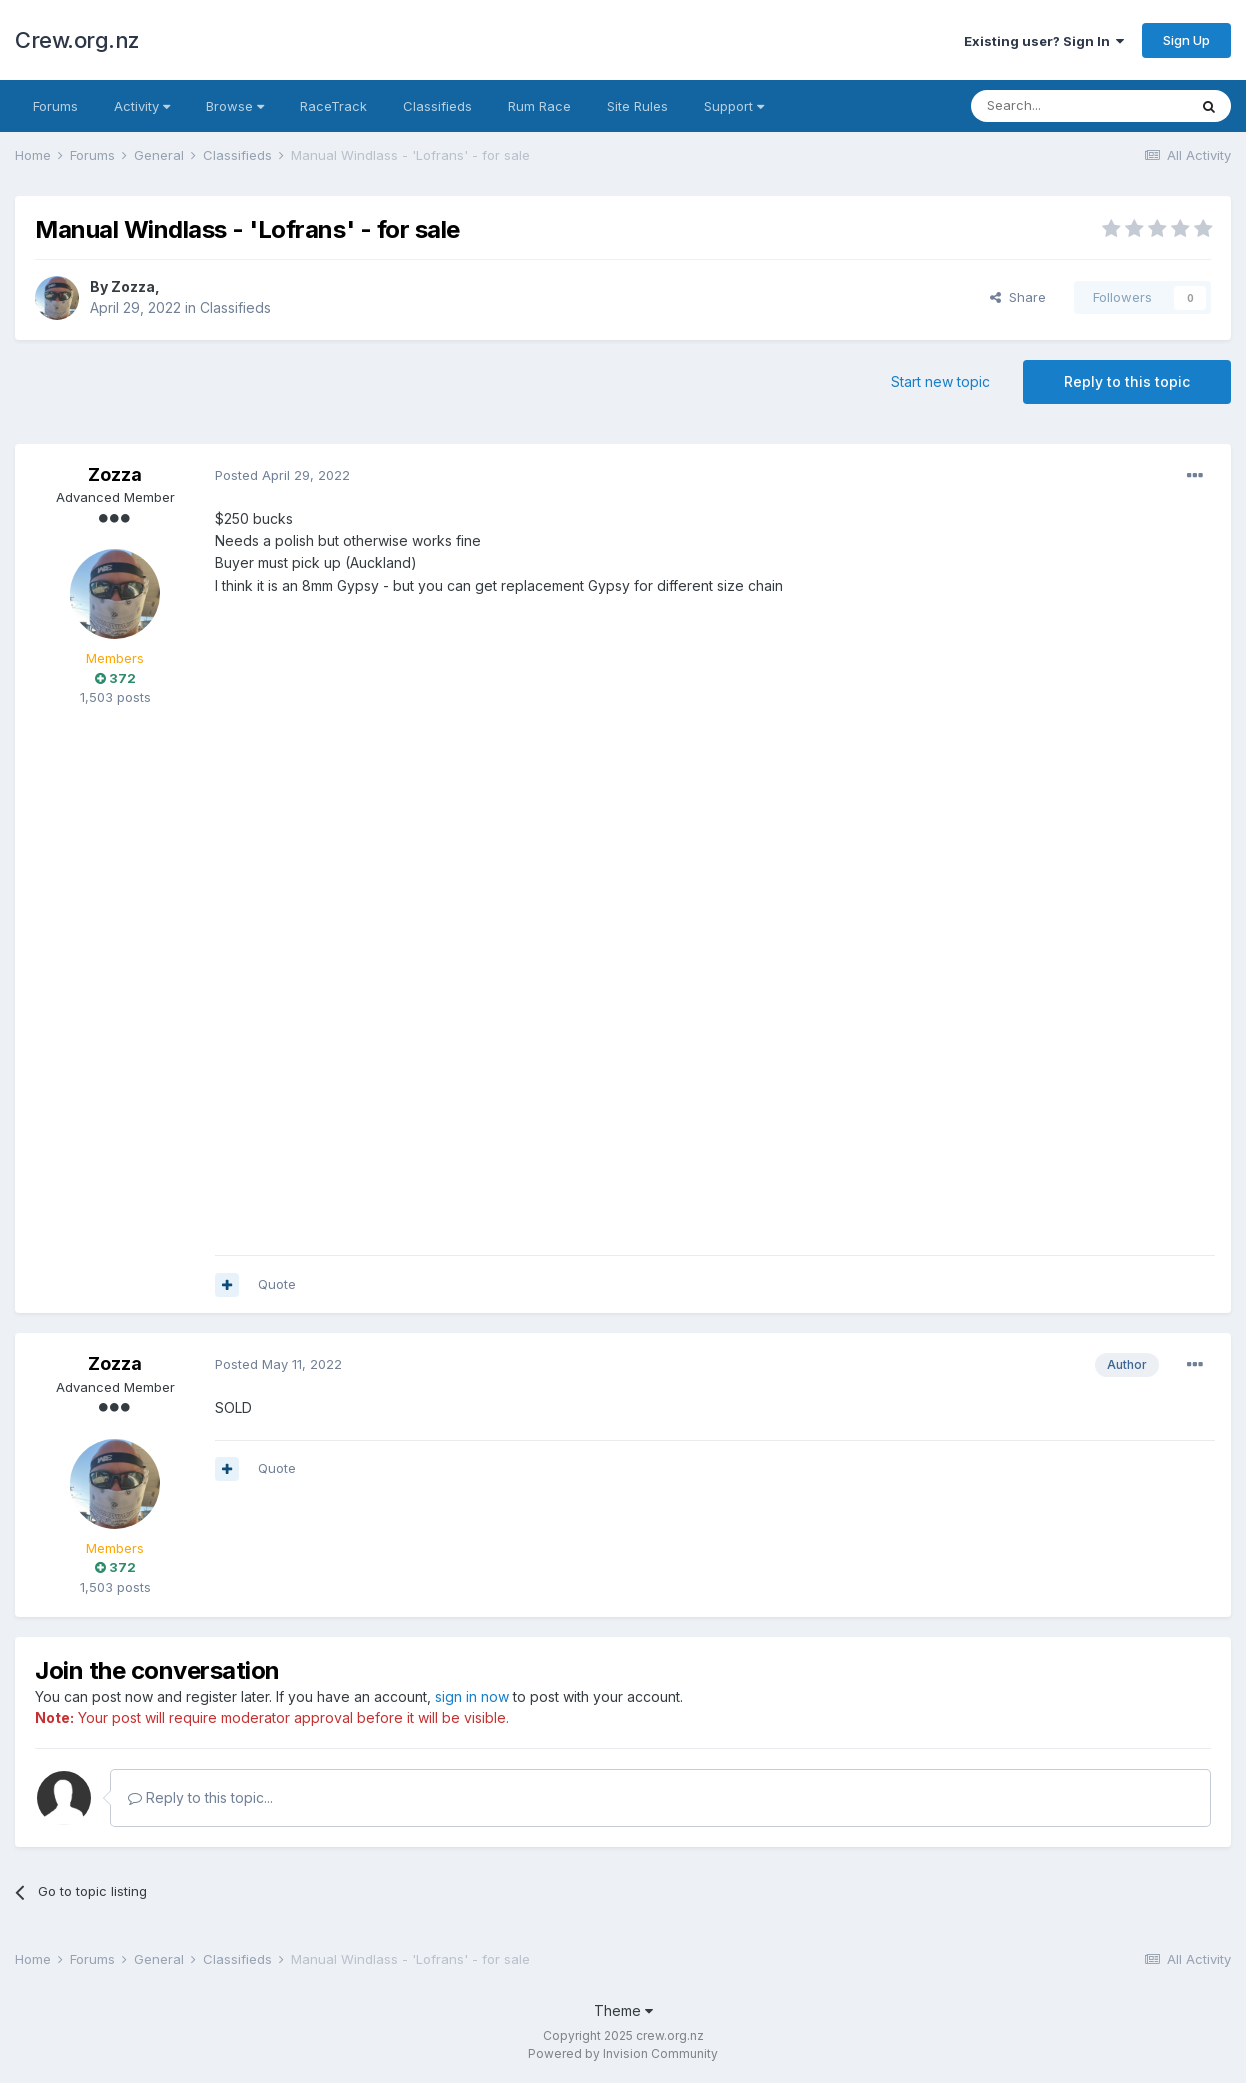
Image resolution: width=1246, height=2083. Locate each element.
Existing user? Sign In (1044, 41)
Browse (235, 106)
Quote (277, 1284)
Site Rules (637, 106)
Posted (282, 475)
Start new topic (940, 381)
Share (1018, 297)
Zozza (133, 286)
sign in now (472, 1696)
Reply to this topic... (200, 1797)
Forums (55, 106)
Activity (142, 106)
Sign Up (1186, 40)
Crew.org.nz (77, 40)
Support (734, 106)
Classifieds (437, 106)
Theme (623, 2010)
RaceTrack (333, 106)
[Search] (1079, 106)
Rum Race (539, 106)
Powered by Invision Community (623, 2053)
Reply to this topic (1127, 381)
